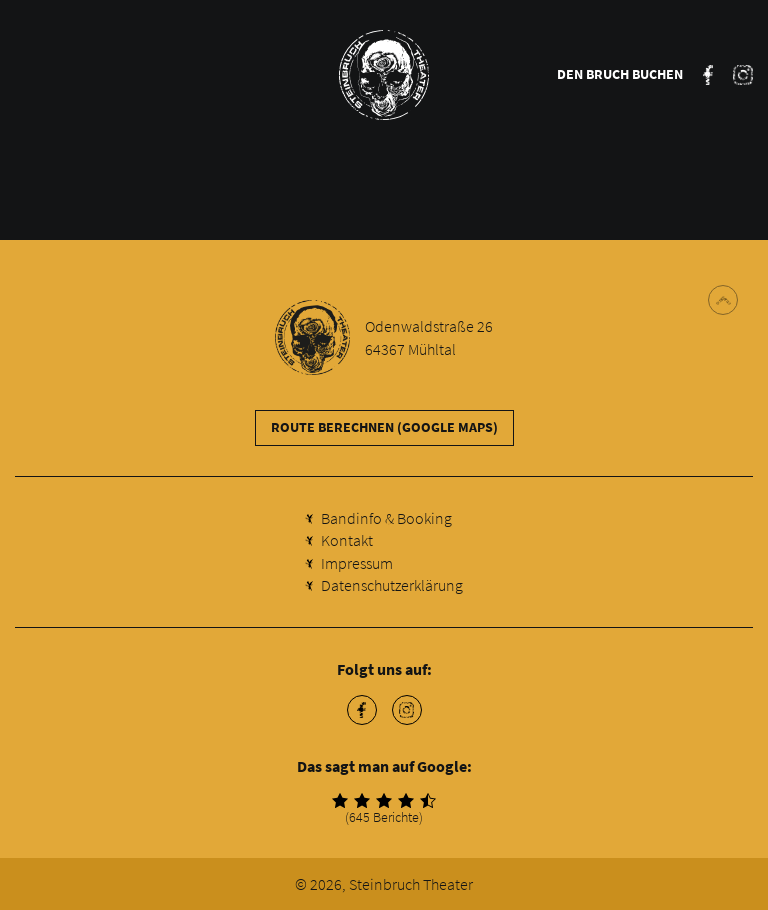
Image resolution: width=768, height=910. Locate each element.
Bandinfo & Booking (386, 518)
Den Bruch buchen (620, 74)
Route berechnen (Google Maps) (384, 427)
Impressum (357, 563)
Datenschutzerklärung (392, 585)
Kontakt (347, 540)
